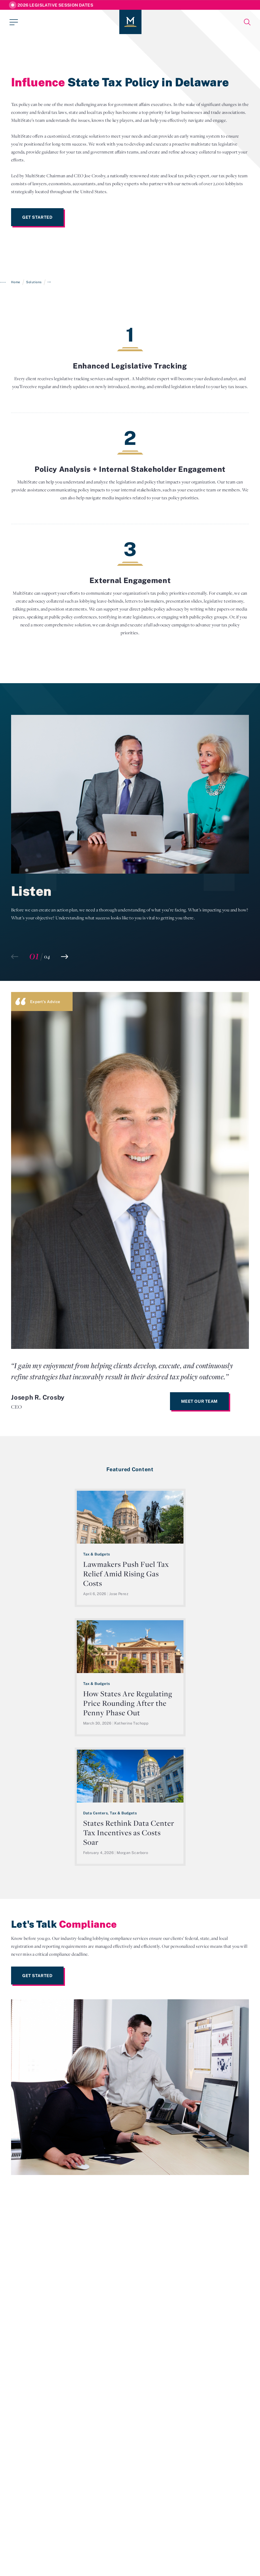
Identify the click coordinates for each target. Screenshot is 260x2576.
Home (15, 282)
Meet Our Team (199, 1401)
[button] (64, 956)
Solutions (33, 282)
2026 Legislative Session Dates (55, 5)
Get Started (37, 217)
